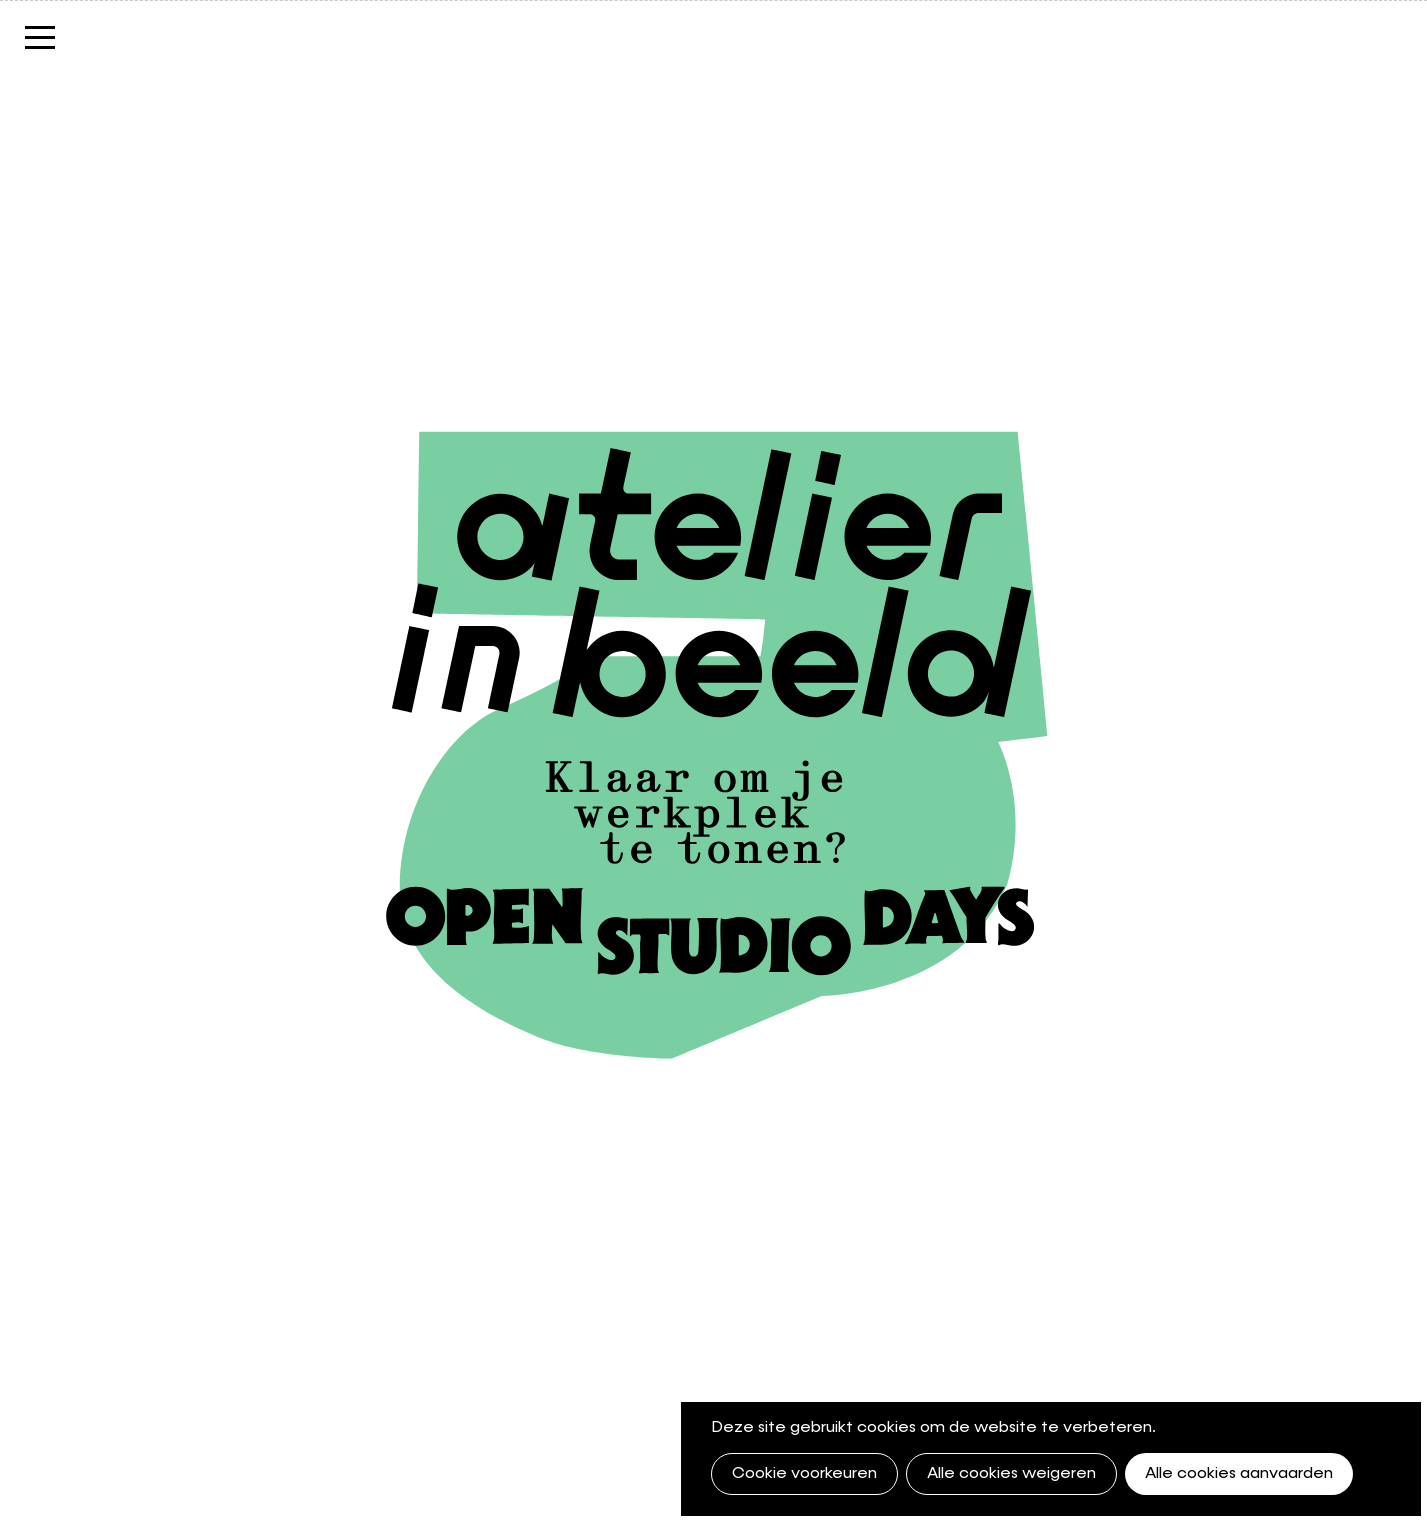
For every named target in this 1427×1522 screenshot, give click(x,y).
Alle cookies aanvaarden (1239, 1474)
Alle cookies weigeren (1011, 1474)
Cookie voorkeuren (804, 1474)
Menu (40, 47)
